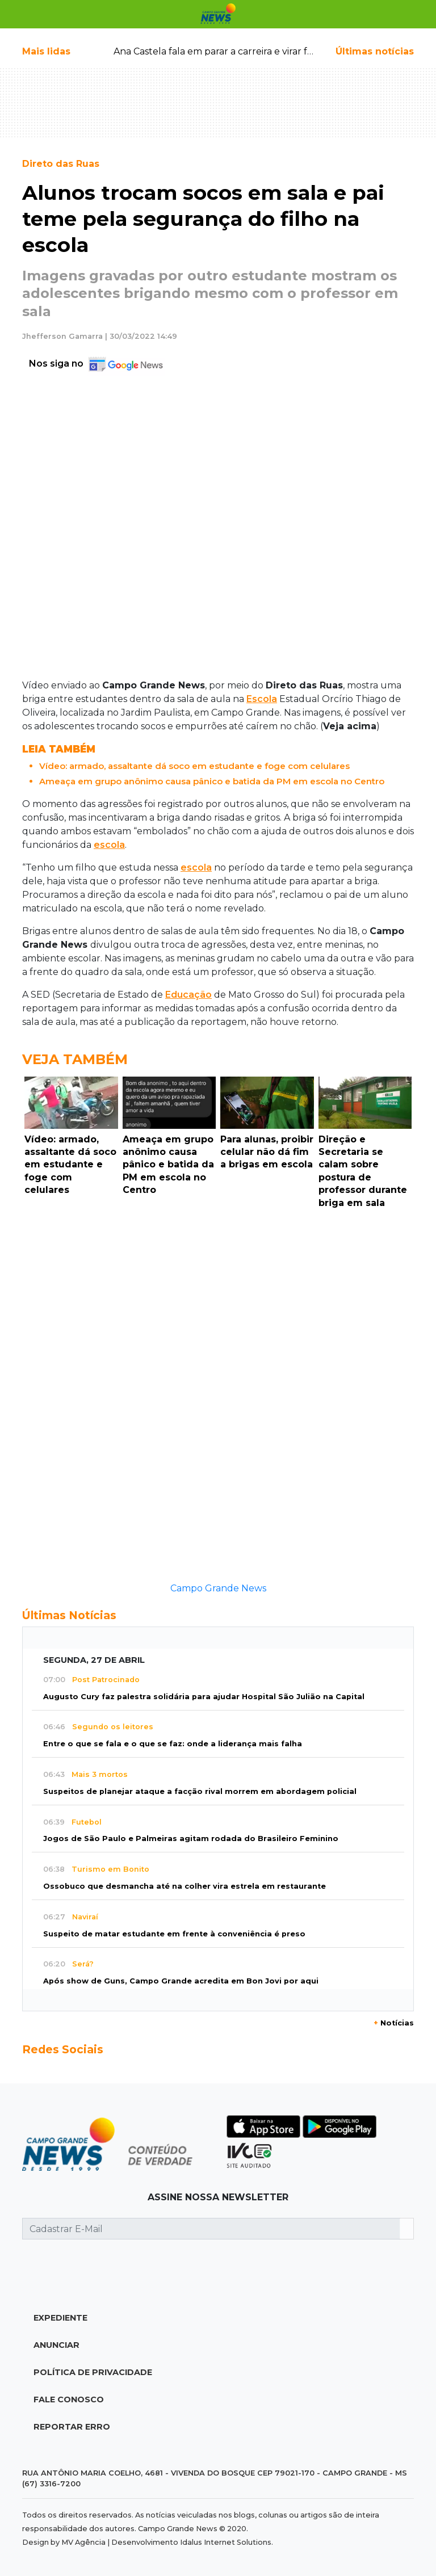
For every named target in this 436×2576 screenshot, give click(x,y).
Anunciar (56, 2345)
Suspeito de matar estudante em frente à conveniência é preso (174, 1934)
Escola (261, 699)
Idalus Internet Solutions (225, 2542)
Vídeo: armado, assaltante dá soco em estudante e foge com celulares (194, 765)
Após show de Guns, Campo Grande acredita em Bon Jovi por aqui (180, 1981)
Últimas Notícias (69, 1615)
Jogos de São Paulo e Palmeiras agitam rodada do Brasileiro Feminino (190, 1838)
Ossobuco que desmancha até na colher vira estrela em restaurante (184, 1886)
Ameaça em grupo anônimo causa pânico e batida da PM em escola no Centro (211, 781)
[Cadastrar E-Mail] (211, 2228)
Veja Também (75, 1059)
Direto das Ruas (60, 163)
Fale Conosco (68, 2399)
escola (109, 844)
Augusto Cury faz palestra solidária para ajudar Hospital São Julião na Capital (203, 1696)
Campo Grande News (218, 1588)
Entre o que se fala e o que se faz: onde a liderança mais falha (172, 1743)
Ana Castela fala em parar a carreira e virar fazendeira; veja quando (263, 51)
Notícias (394, 2023)
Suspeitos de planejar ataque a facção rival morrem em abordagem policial (200, 1791)
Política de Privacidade (92, 2372)
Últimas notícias (375, 51)
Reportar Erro (71, 2427)
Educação (188, 994)
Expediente (60, 2318)
